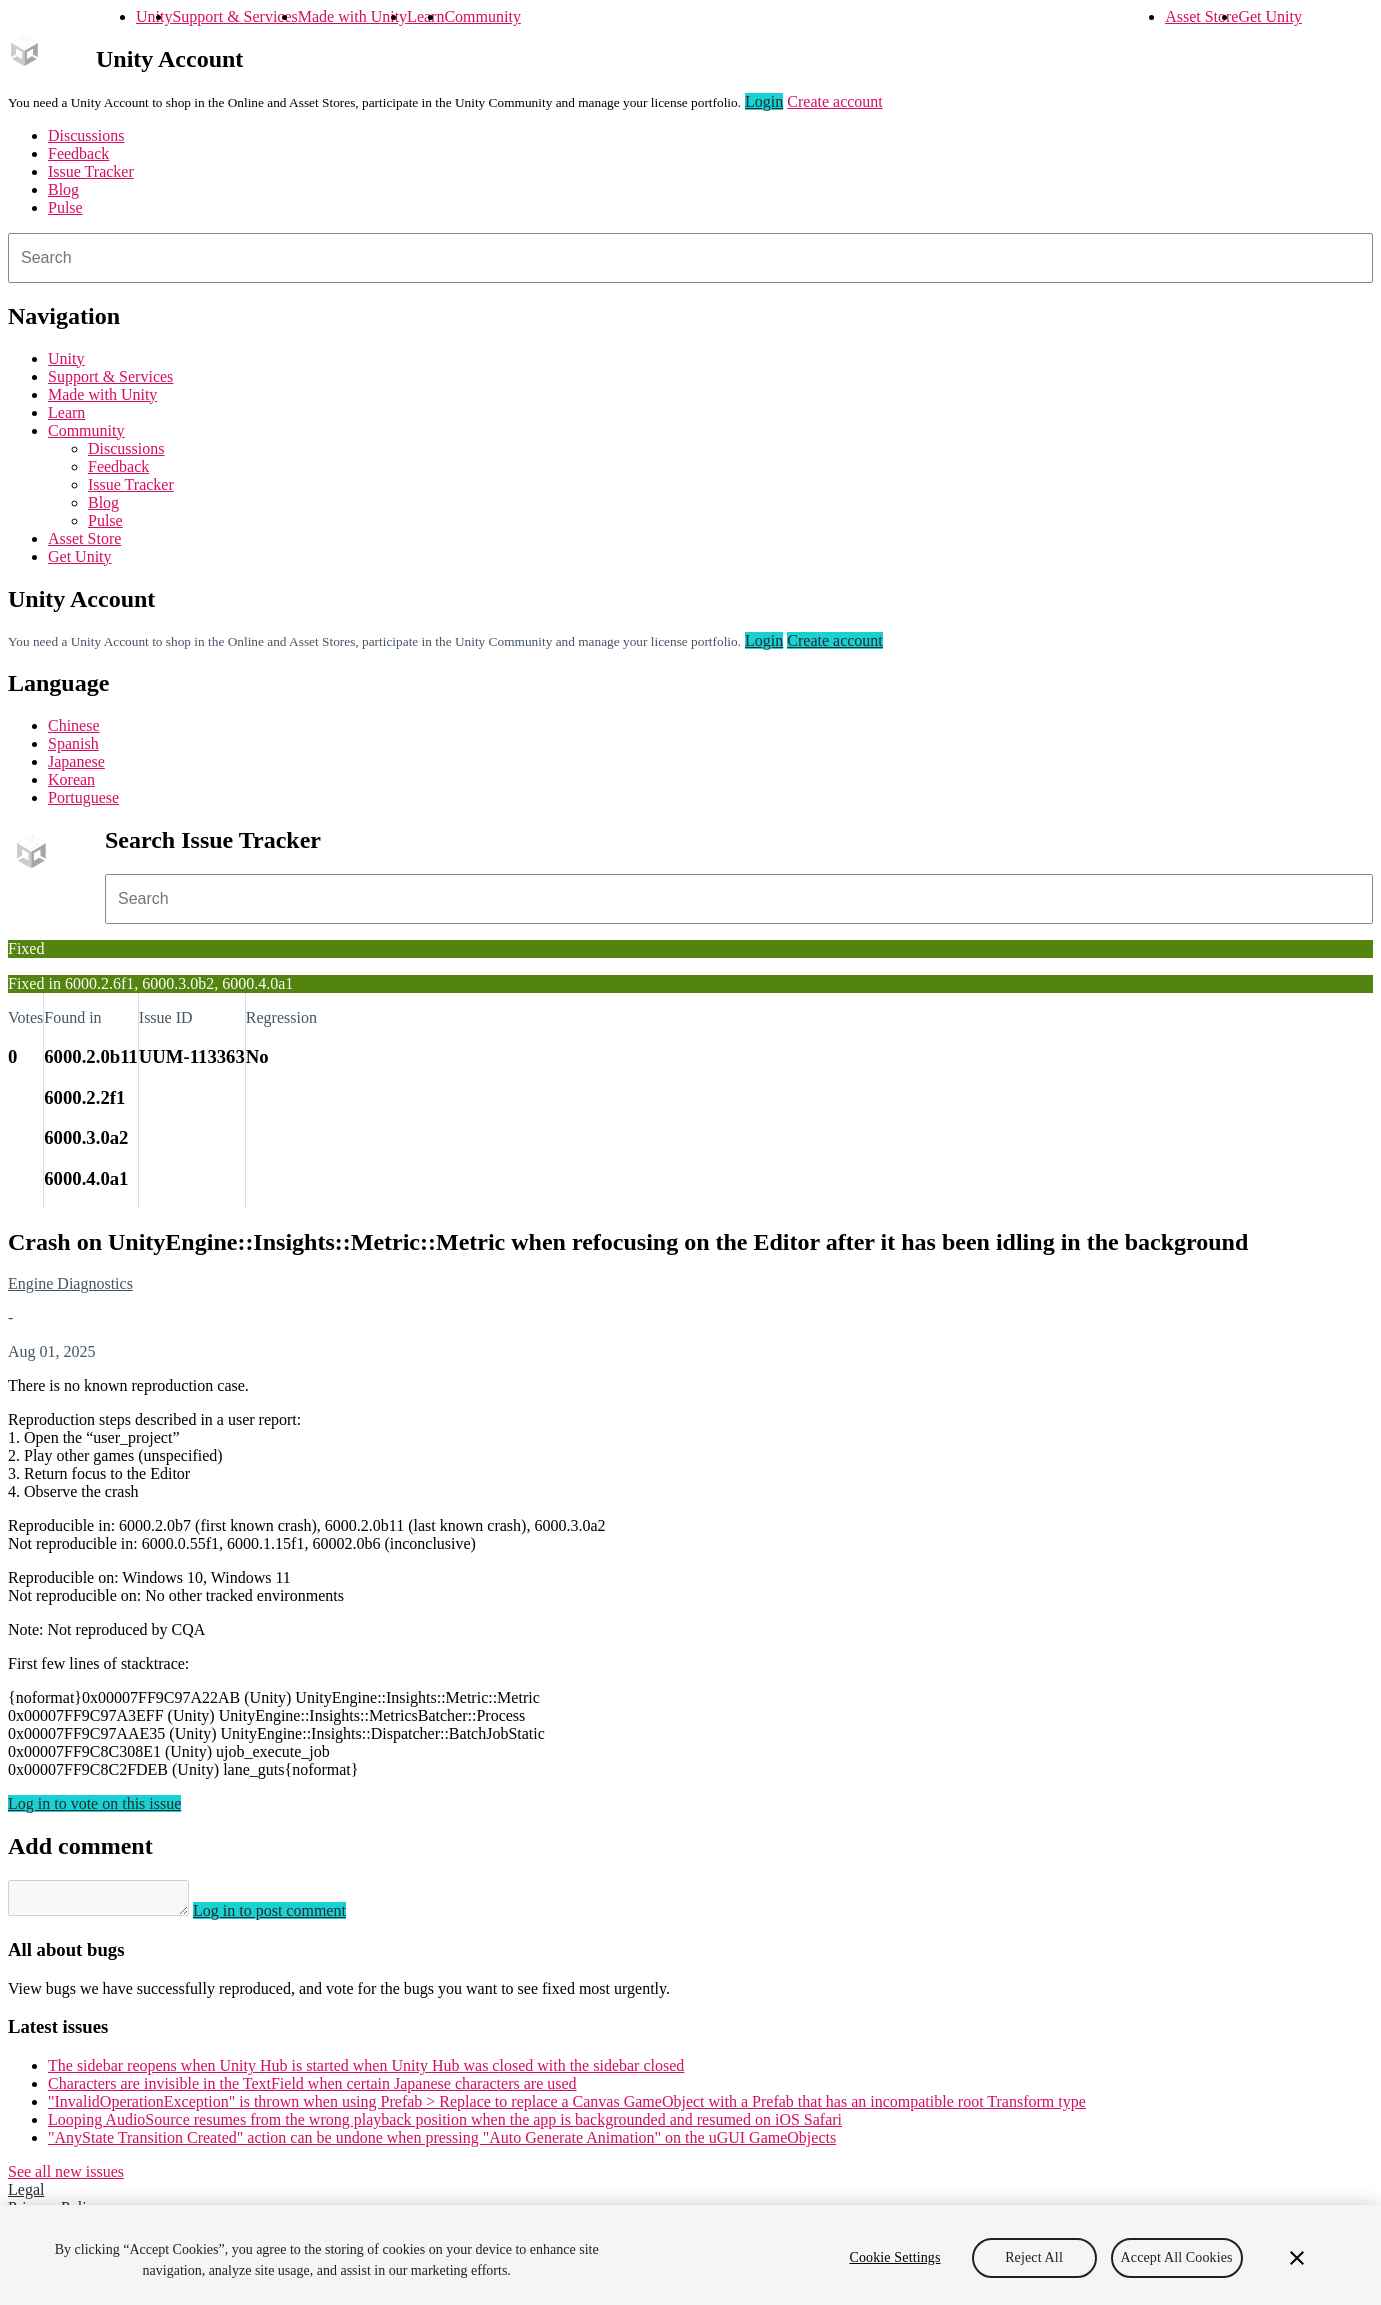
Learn (425, 16)
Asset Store (1201, 16)
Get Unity (1270, 16)
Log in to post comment (289, 1916)
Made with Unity (352, 16)
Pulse (65, 207)
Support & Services (234, 16)
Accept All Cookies (1177, 2257)
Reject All (1034, 2257)
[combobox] (690, 258)
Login (764, 101)
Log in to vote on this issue (94, 1803)
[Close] (1297, 2258)
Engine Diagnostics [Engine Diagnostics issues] (70, 1283)
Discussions (86, 135)
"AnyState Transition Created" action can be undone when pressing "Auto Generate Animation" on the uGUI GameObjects (442, 2143)
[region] (690, 2255)
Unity (154, 16)
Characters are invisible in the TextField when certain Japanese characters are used (312, 2089)
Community (482, 16)
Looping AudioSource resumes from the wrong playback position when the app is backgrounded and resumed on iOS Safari (445, 2125)
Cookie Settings (894, 2257)
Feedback (78, 153)
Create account (835, 101)
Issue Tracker (91, 171)
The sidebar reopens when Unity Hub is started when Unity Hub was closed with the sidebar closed (366, 2071)
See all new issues (66, 2177)
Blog (63, 189)
